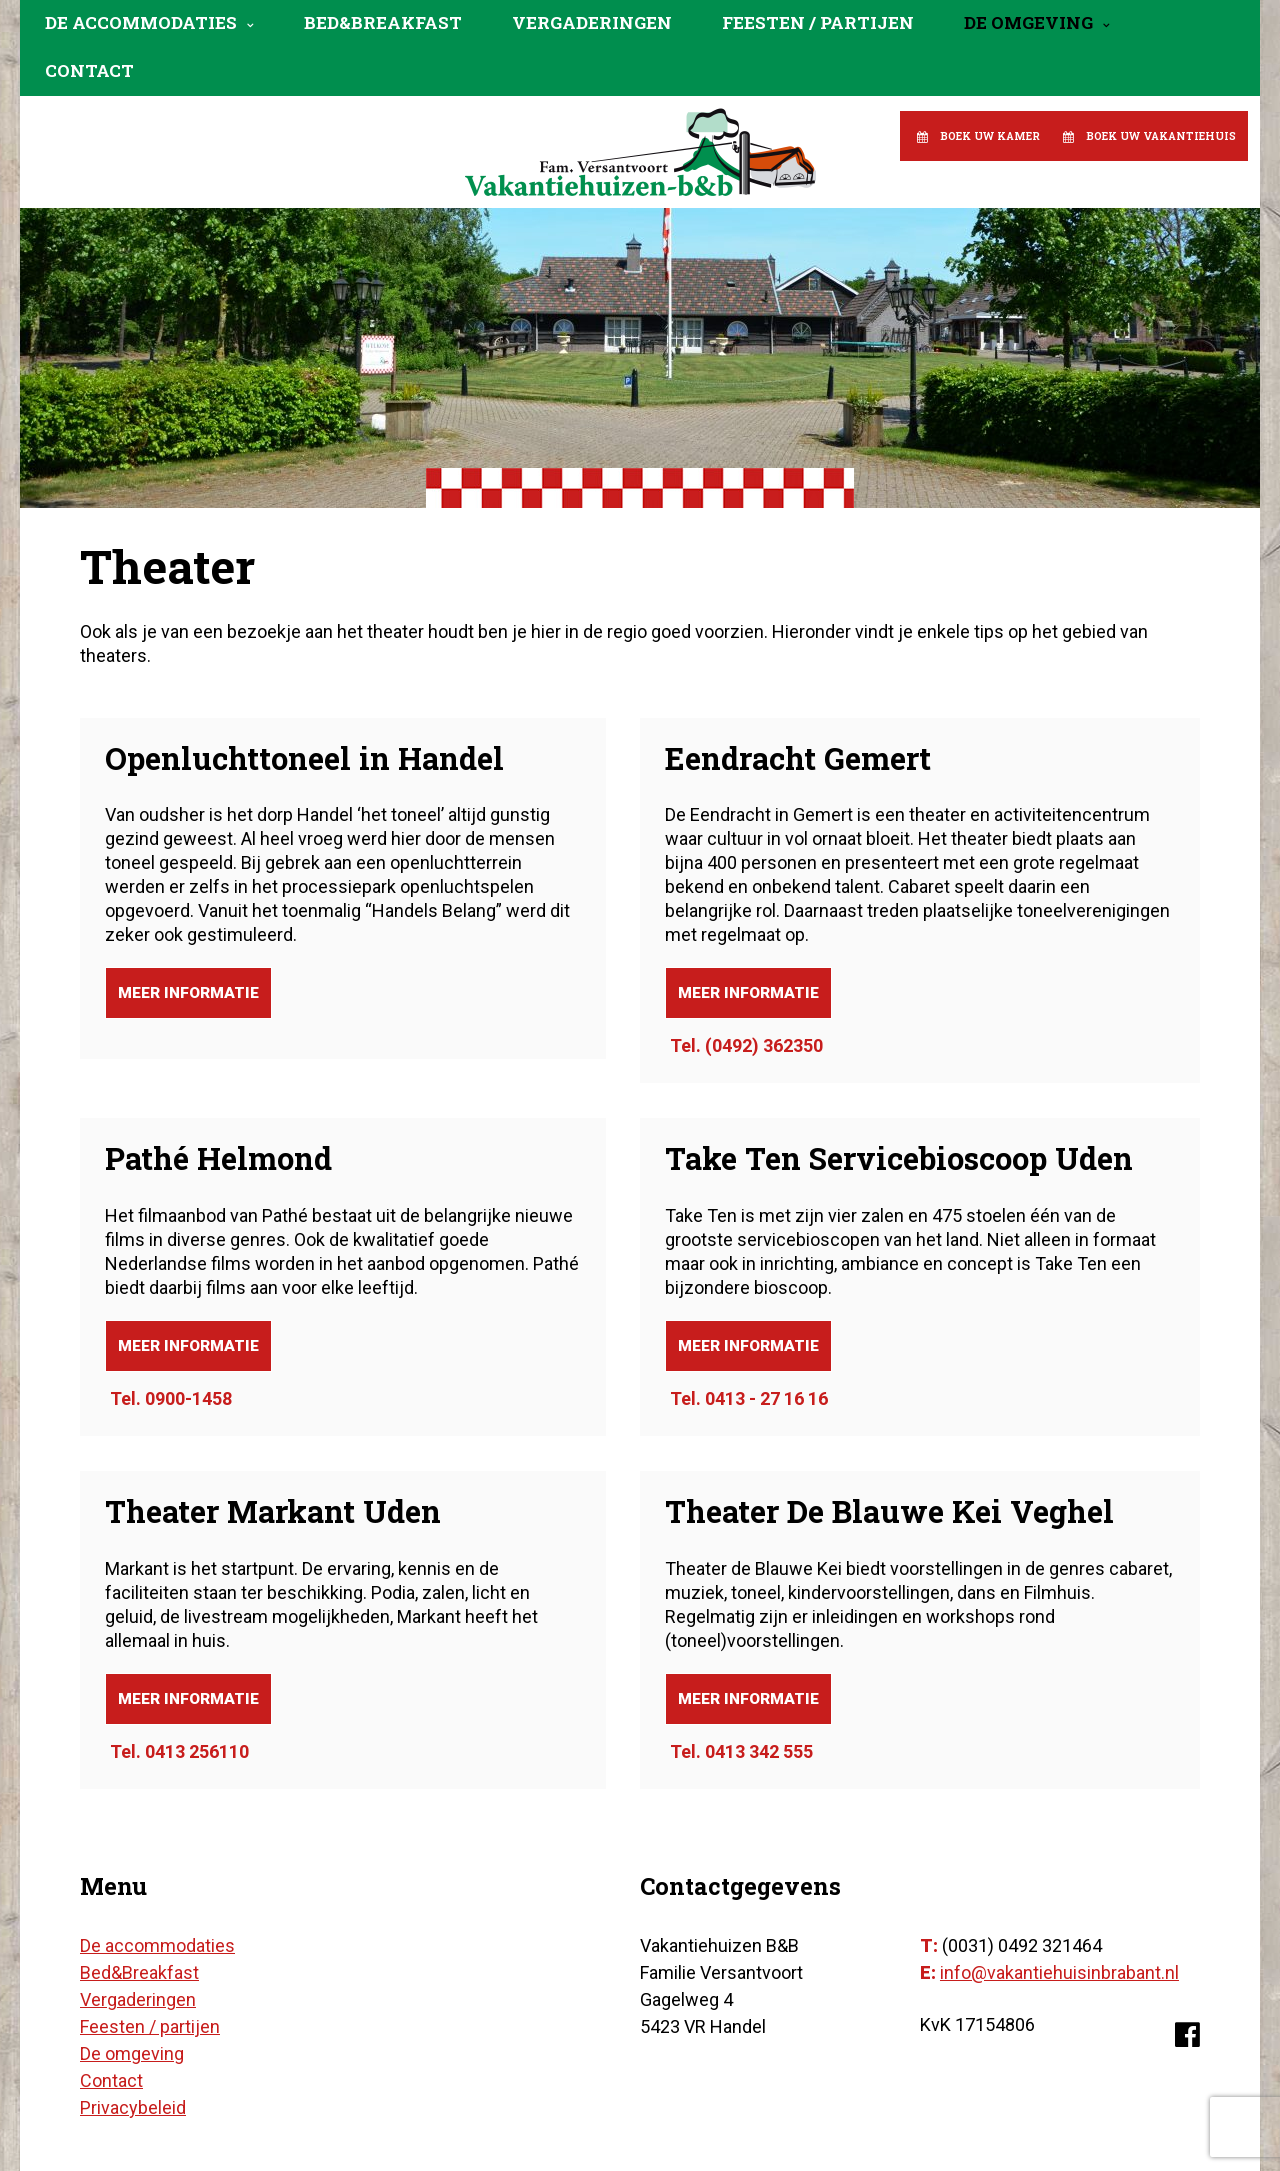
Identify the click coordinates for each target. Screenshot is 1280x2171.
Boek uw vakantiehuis (1161, 136)
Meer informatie (188, 993)
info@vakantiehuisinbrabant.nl (1059, 1972)
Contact (89, 70)
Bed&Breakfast (383, 22)
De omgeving (1028, 22)
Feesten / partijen (818, 22)
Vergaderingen (592, 22)
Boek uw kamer (990, 136)
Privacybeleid (133, 2107)
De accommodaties (141, 22)
